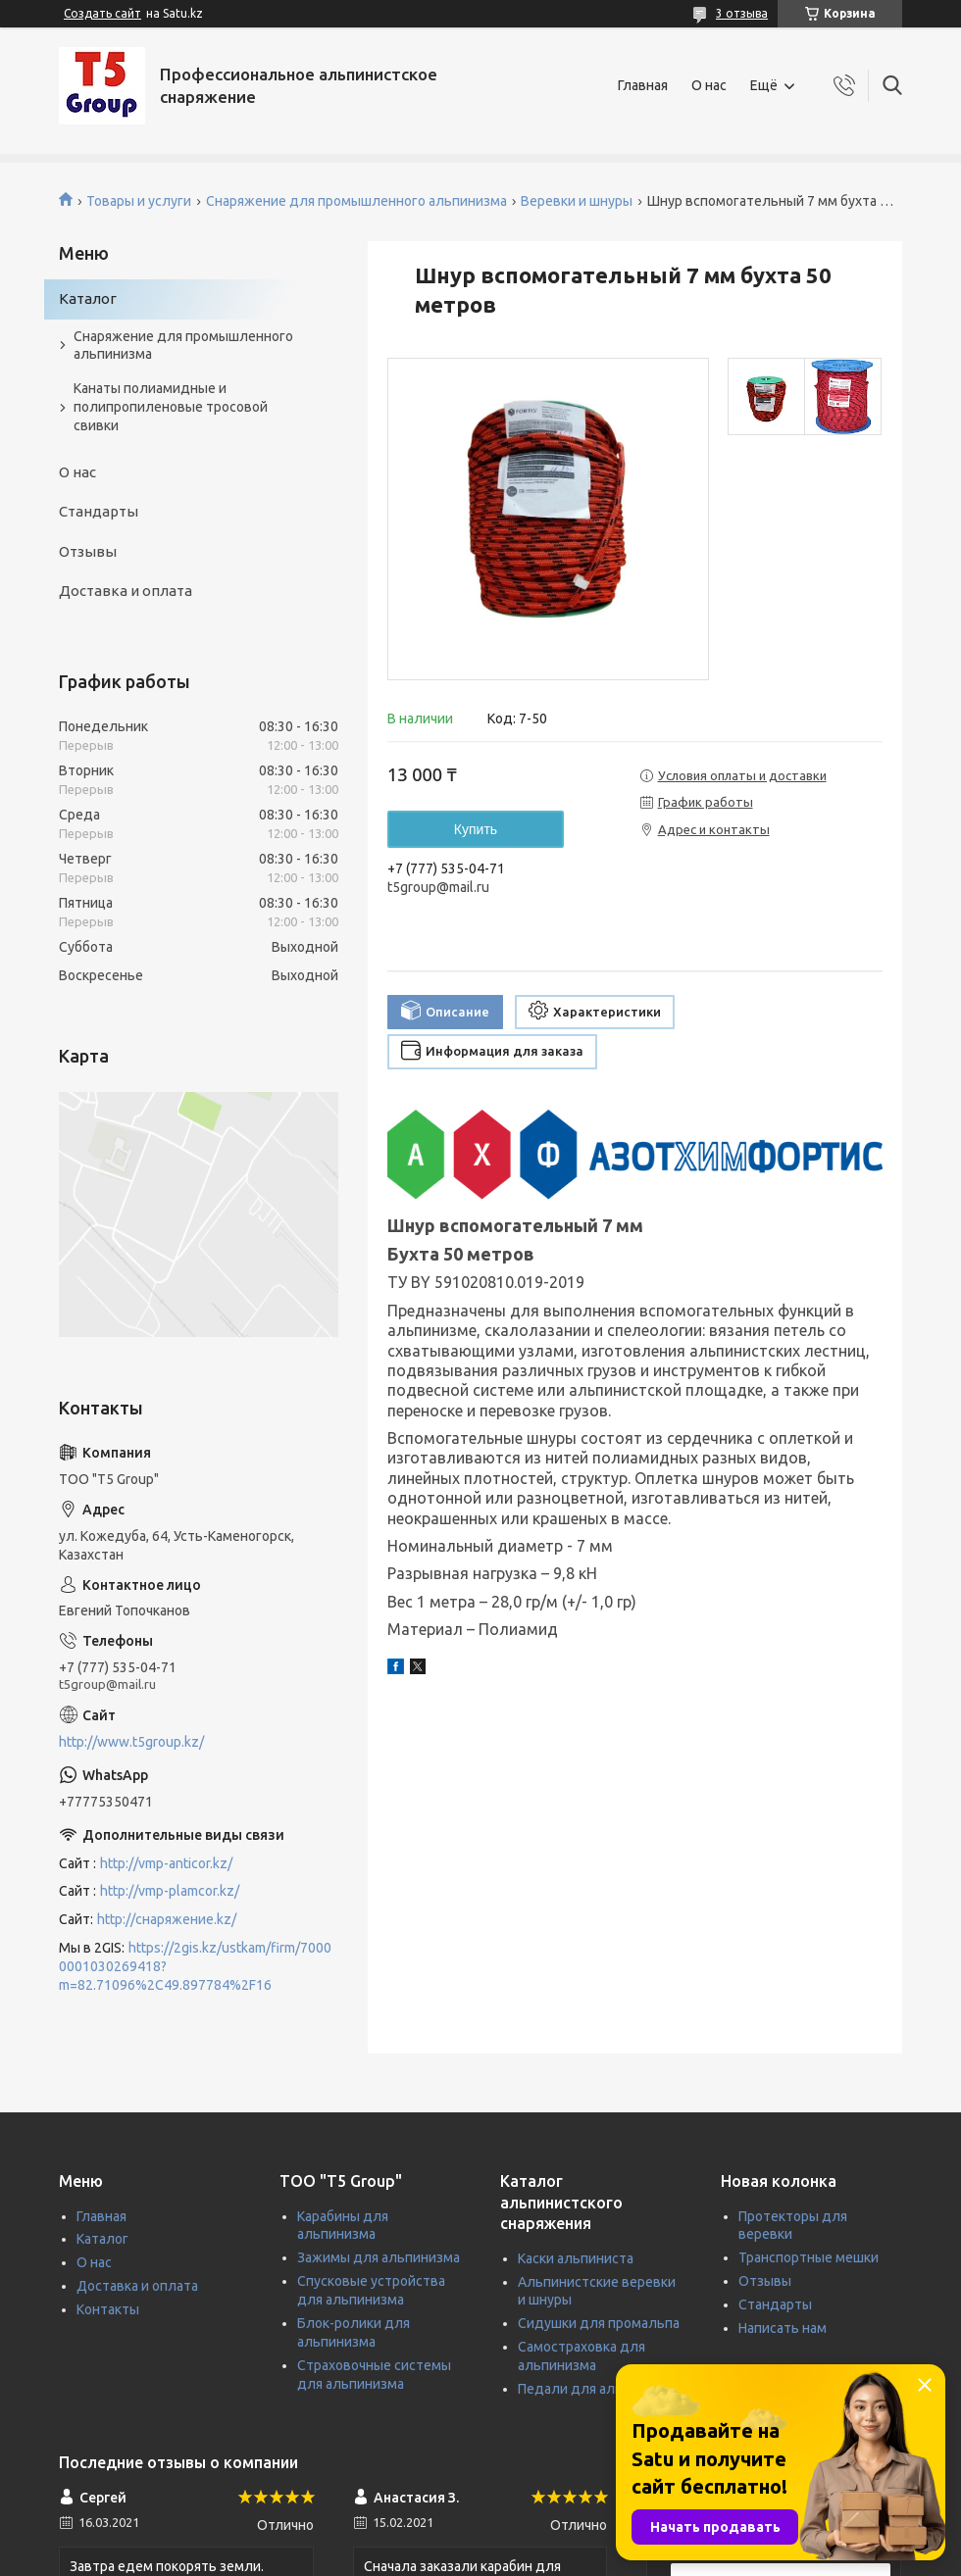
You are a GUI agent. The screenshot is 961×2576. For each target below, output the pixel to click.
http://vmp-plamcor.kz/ (169, 1891)
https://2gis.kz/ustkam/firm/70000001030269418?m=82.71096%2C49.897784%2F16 (195, 1966)
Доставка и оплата (125, 590)
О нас (709, 85)
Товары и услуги (138, 201)
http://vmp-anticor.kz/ (166, 1863)
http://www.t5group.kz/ (131, 1742)
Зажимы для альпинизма (378, 2257)
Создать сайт (102, 13)
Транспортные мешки (808, 2257)
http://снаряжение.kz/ (166, 1919)
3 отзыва (742, 13)
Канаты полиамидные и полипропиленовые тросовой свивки (171, 406)
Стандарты (98, 511)
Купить (475, 829)
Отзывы (88, 551)
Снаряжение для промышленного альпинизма (356, 201)
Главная (643, 85)
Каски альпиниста (575, 2258)
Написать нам (782, 2328)
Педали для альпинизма (598, 2389)
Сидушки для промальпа (599, 2323)
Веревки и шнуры (576, 201)
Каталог (88, 298)
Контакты (107, 2309)
